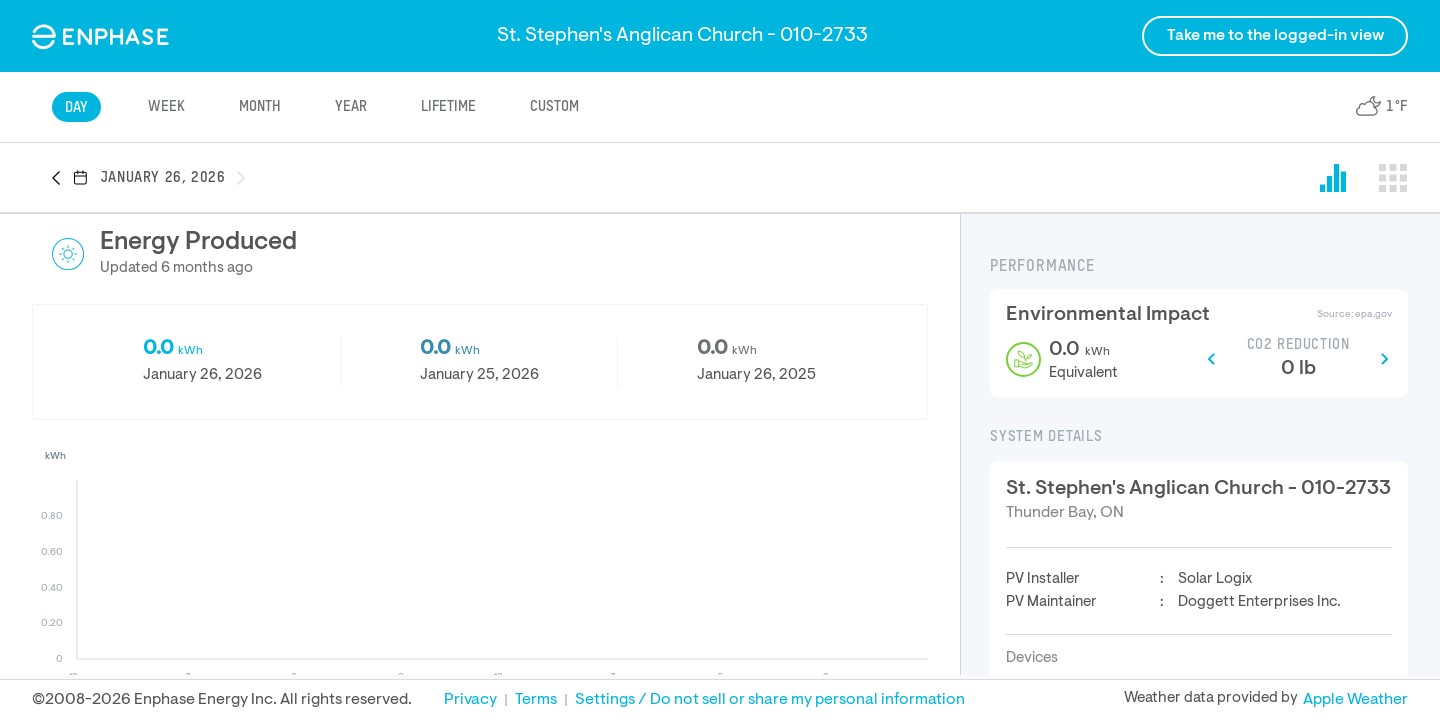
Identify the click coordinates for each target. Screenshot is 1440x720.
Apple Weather (1355, 700)
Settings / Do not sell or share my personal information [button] (770, 700)
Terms (536, 700)
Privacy (470, 700)
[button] (62, 179)
